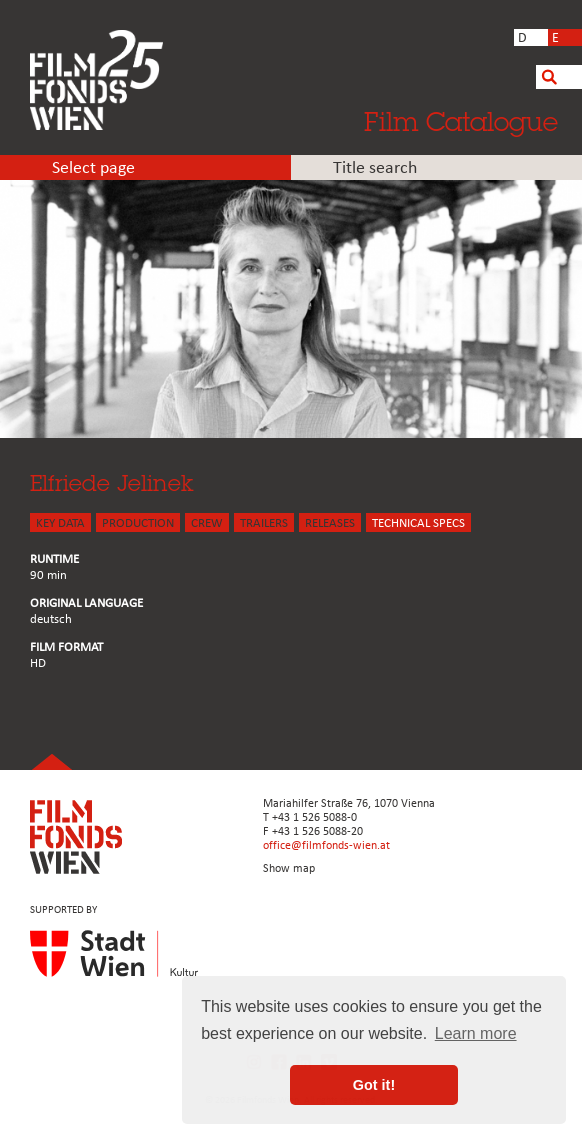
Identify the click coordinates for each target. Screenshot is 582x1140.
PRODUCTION (138, 523)
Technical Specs (418, 523)
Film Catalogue (461, 121)
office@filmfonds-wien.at (326, 846)
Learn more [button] (476, 1033)
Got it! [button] (374, 1085)
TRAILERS (264, 523)
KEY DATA (60, 523)
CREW (207, 523)
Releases (330, 523)
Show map (289, 869)
